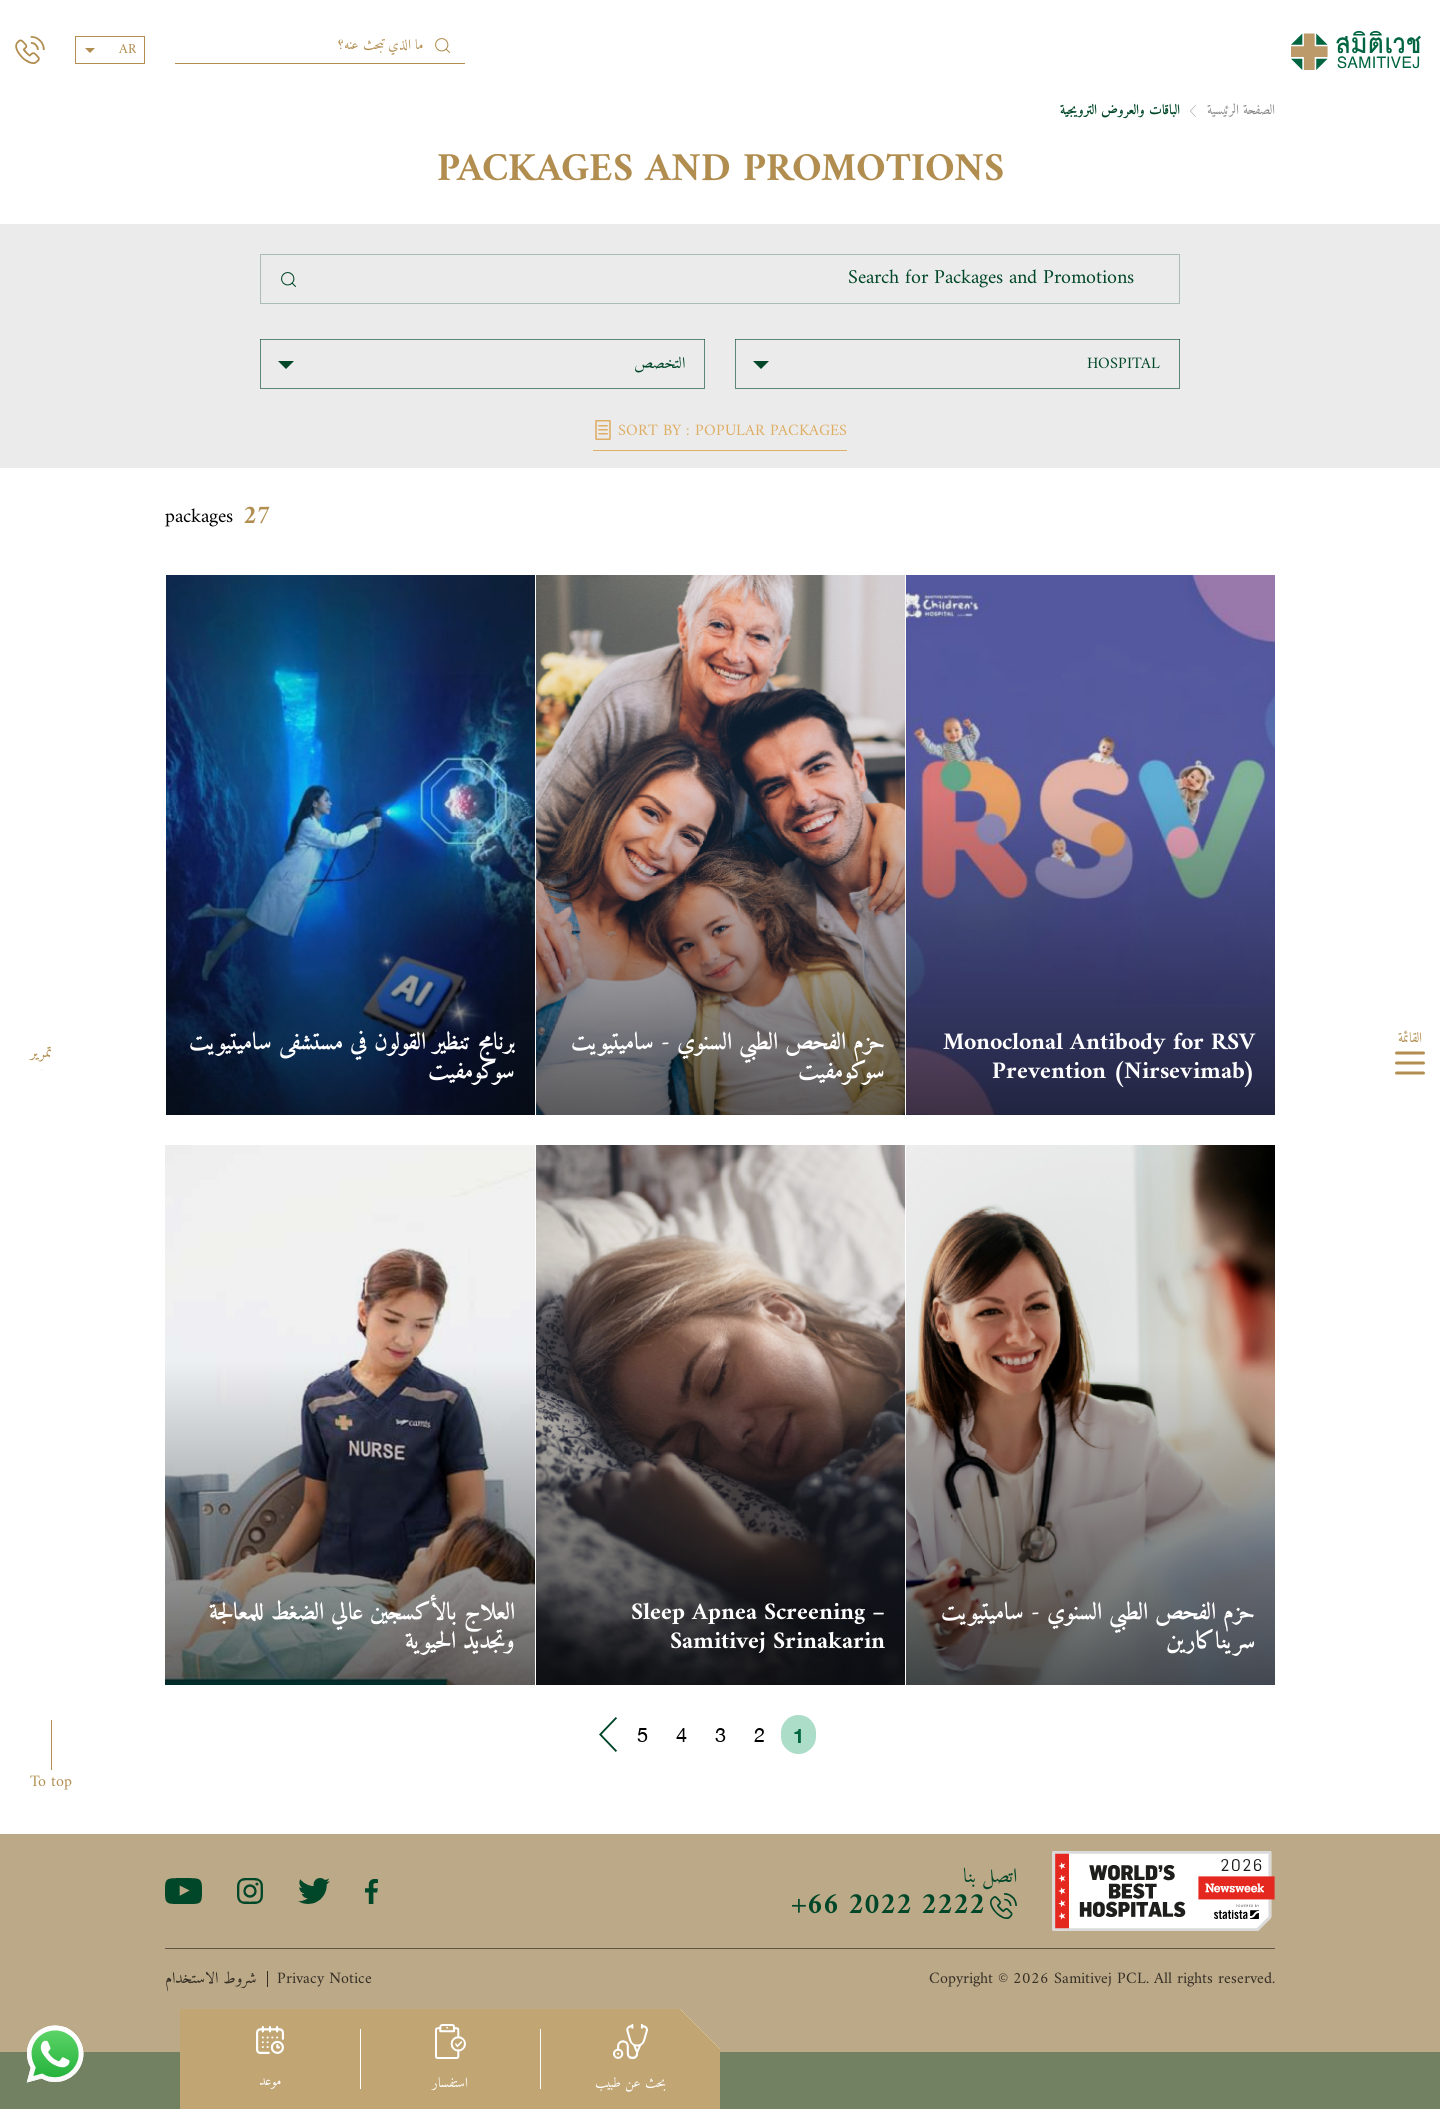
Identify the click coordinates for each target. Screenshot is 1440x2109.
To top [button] (51, 1781)
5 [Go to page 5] (642, 1734)
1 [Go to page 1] (798, 1735)
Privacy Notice (324, 1979)
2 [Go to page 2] (759, 1734)
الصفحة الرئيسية (1241, 110)
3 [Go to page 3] (720, 1734)
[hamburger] (1410, 1066)
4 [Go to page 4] (681, 1734)
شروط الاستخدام (211, 1979)
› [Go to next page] (609, 1734)
